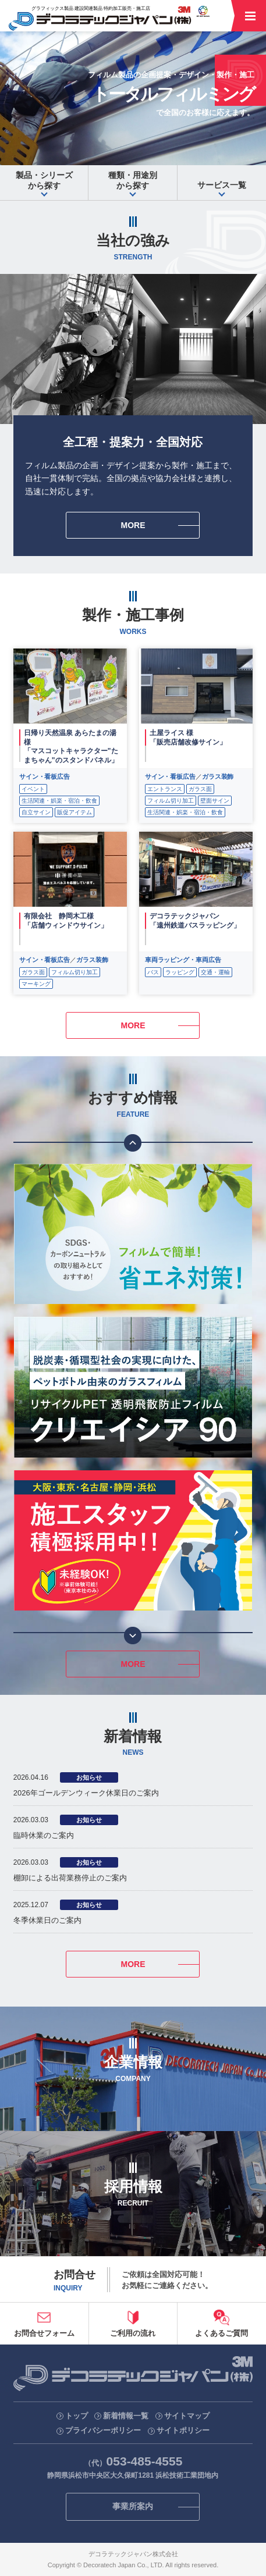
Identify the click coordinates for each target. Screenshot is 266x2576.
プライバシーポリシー (103, 2430)
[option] (133, 1234)
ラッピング (179, 972)
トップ (76, 2415)
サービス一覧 (221, 185)
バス (153, 972)
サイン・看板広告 (44, 776)
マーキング (36, 984)
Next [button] (132, 1635)
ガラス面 (200, 789)
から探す (44, 180)
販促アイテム (74, 812)
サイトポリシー (183, 2430)
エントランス (164, 789)
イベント (33, 789)
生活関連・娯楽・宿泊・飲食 (59, 800)
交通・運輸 (215, 972)
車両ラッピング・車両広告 (183, 959)
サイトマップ (187, 2415)
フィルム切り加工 (170, 800)
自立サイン (36, 812)
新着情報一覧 (125, 2415)
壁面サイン (214, 800)
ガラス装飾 (217, 776)
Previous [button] (132, 1143)
